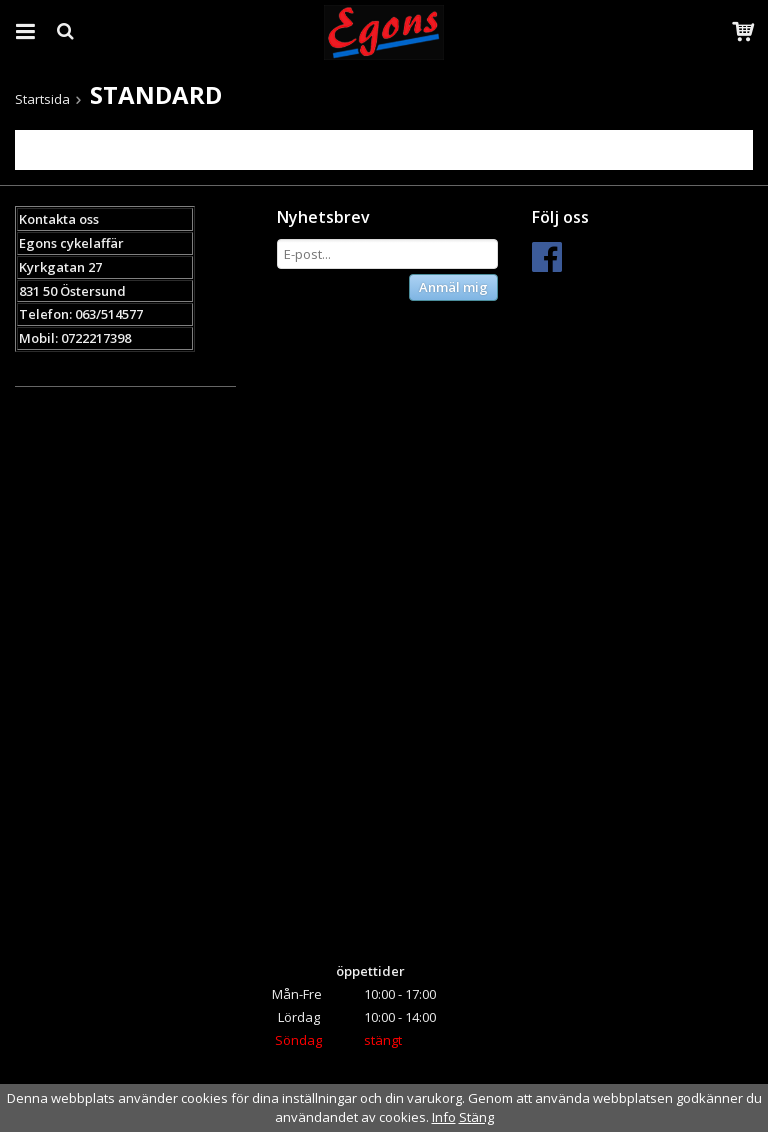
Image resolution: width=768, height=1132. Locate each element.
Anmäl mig (453, 287)
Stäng (476, 1117)
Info (444, 1117)
